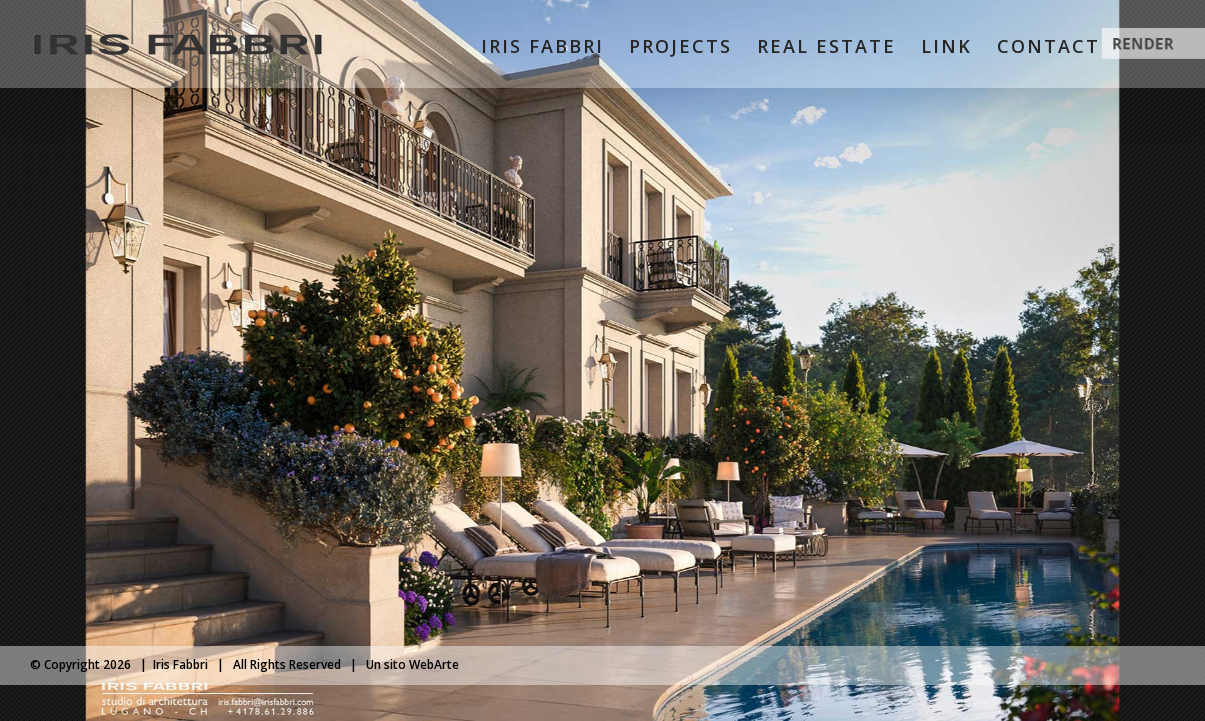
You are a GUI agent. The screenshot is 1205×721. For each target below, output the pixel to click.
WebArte (434, 664)
